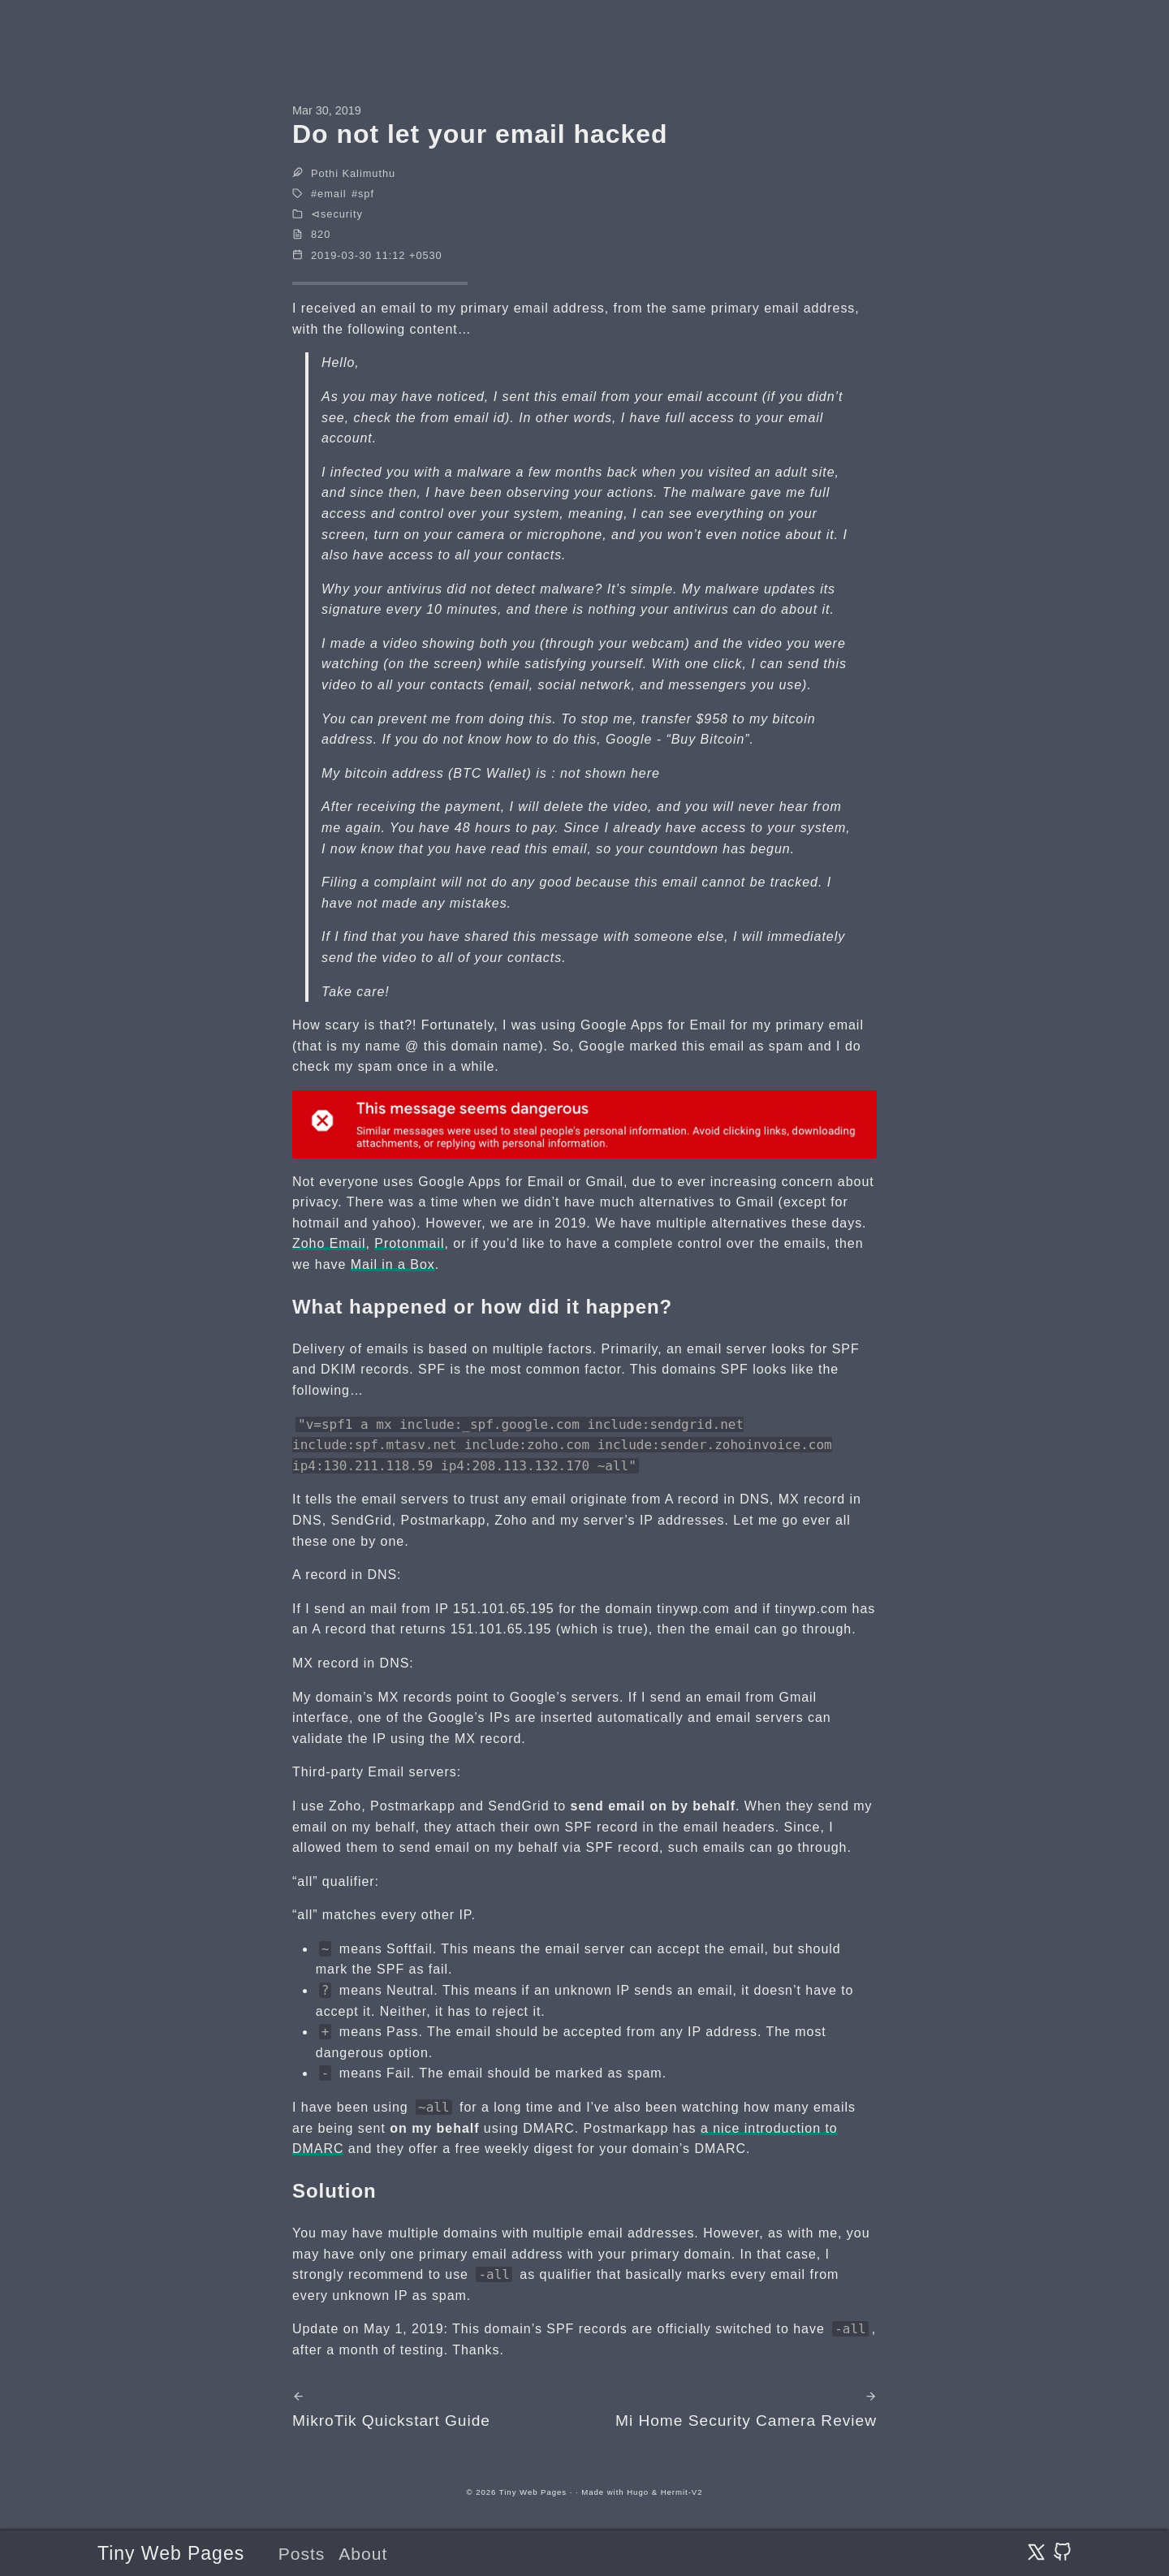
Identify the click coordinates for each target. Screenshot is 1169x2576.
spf (366, 194)
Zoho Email (329, 1243)
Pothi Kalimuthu (353, 173)
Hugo (638, 2492)
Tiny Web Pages (170, 2553)
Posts (302, 2553)
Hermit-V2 (682, 2492)
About (363, 2553)
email (331, 194)
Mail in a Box (393, 1264)
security (342, 214)
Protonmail (409, 1243)
